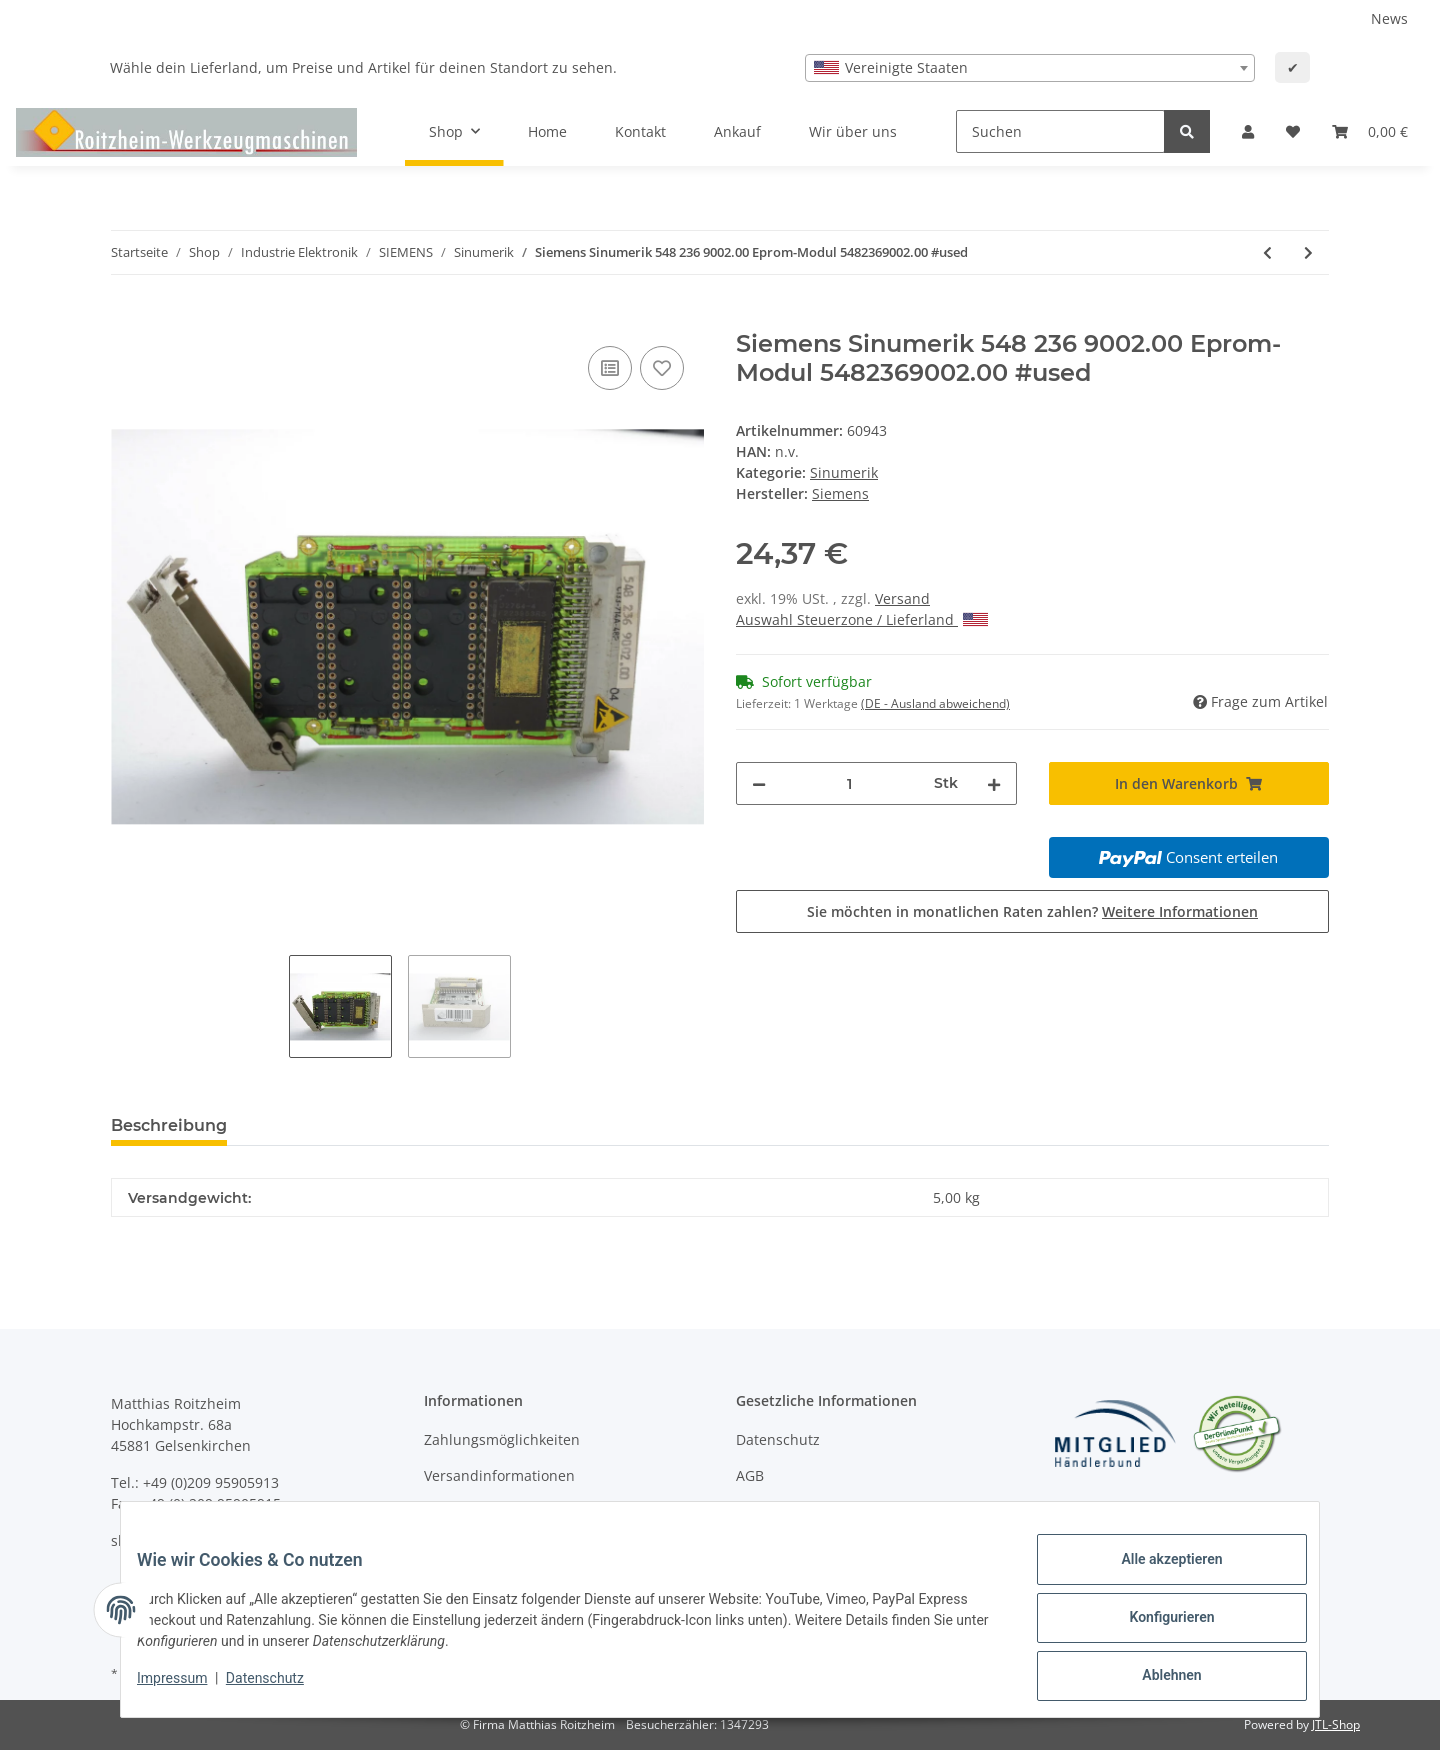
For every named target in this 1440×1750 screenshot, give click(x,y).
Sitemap (763, 1510)
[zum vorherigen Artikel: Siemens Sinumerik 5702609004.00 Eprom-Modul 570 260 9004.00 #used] (1267, 252)
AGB (750, 1475)
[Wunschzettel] (1293, 131)
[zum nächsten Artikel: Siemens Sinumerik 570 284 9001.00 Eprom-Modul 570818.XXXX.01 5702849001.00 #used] (1308, 252)
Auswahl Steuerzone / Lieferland (862, 619)
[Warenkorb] (1370, 131)
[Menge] (850, 783)
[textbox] (1030, 68)
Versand (902, 598)
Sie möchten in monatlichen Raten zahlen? (1032, 911)
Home (547, 131)
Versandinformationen (499, 1475)
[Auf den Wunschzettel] (662, 368)
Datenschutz (778, 1439)
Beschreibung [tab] (169, 1125)
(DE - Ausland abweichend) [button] (935, 703)
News (1389, 18)
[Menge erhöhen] (994, 783)
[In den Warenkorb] (127, 319)
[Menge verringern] (759, 783)
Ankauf (737, 131)
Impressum (188, 1688)
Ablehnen (1155, 1679)
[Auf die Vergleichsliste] (610, 368)
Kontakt (640, 131)
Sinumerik (844, 472)
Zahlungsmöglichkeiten (502, 1439)
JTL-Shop (1336, 1724)
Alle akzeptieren (1155, 1575)
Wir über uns (853, 131)
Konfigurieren (1155, 1627)
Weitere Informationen (1180, 911)
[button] (1248, 131)
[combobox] (1030, 68)
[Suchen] (1060, 131)
